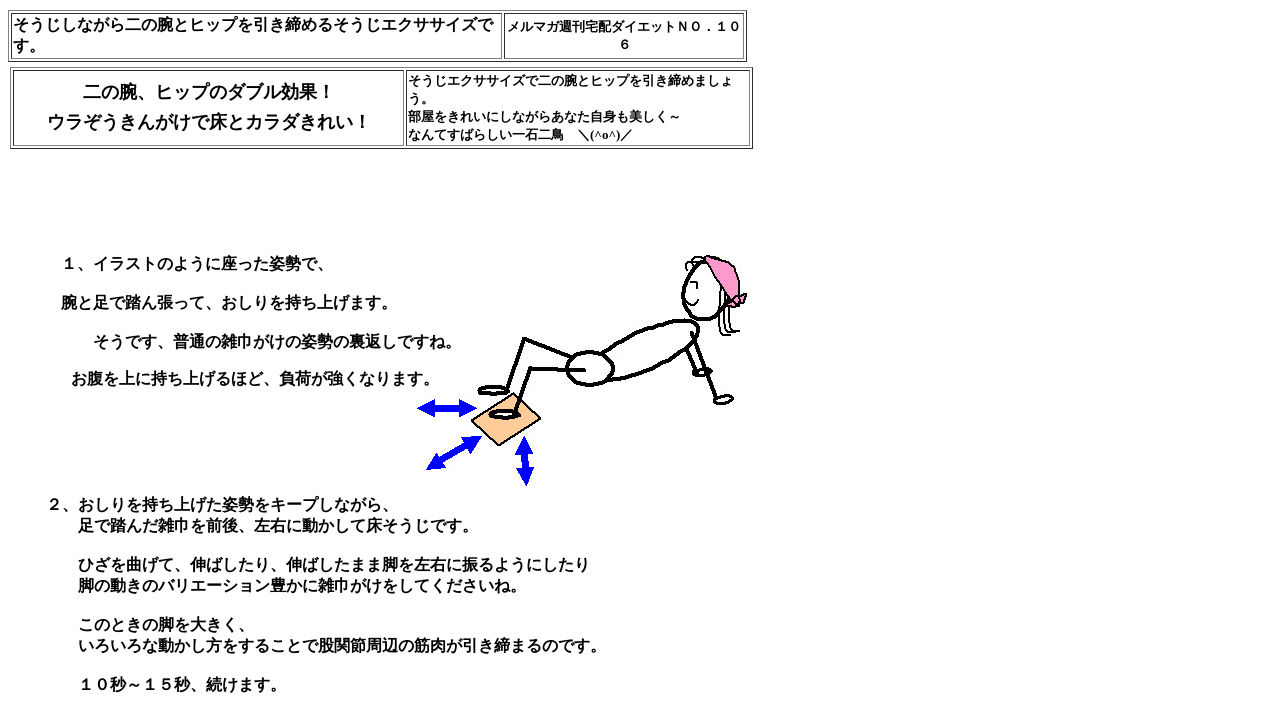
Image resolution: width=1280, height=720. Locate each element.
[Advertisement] (375, 180)
